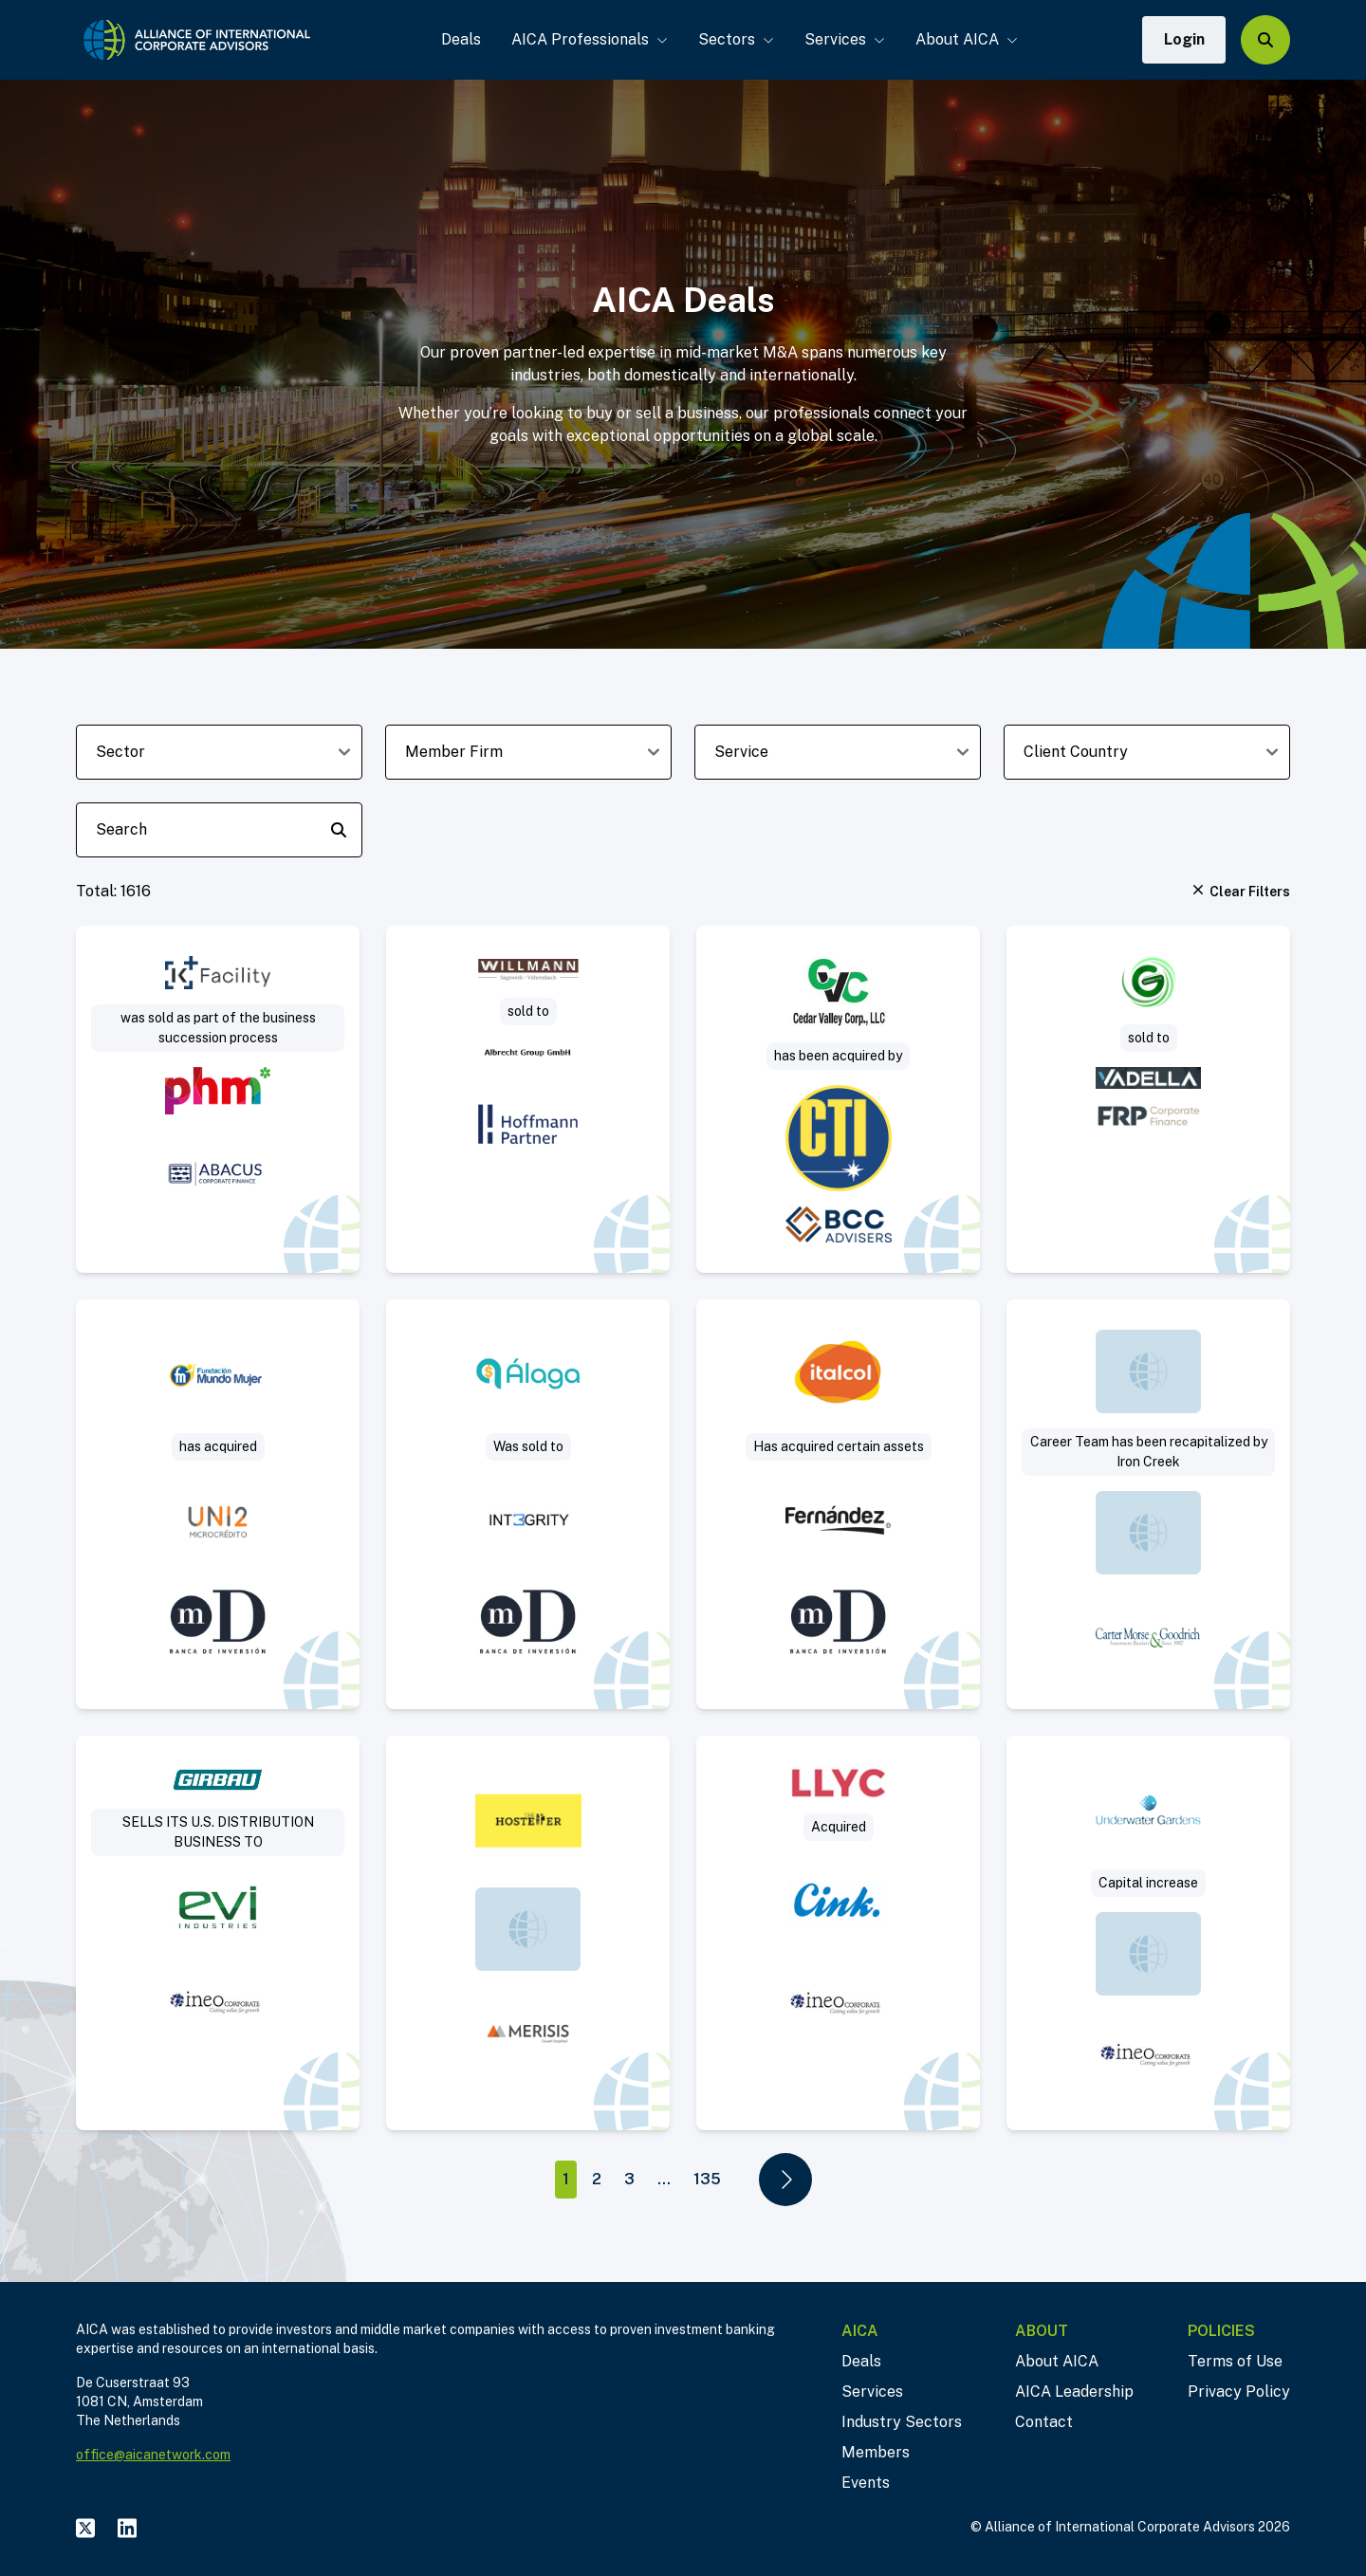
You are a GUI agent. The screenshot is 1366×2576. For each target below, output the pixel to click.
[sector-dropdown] (219, 752)
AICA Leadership (1074, 2392)
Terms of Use (1235, 2361)
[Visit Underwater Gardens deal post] (1148, 1933)
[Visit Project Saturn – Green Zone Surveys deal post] (1148, 1099)
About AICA (965, 39)
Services (843, 39)
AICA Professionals (588, 39)
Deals (460, 39)
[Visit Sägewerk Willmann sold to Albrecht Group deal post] (528, 1099)
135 (707, 2179)
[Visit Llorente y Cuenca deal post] (838, 1933)
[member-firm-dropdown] (528, 752)
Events (865, 2483)
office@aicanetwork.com (153, 2454)
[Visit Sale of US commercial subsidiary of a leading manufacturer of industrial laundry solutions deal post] (218, 1933)
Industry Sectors (901, 2422)
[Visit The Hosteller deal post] (528, 1933)
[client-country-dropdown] (1147, 752)
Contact (1044, 2422)
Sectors (735, 39)
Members (875, 2452)
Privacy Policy (1239, 2392)
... (664, 2179)
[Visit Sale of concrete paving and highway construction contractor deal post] (838, 1099)
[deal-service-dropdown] (837, 752)
